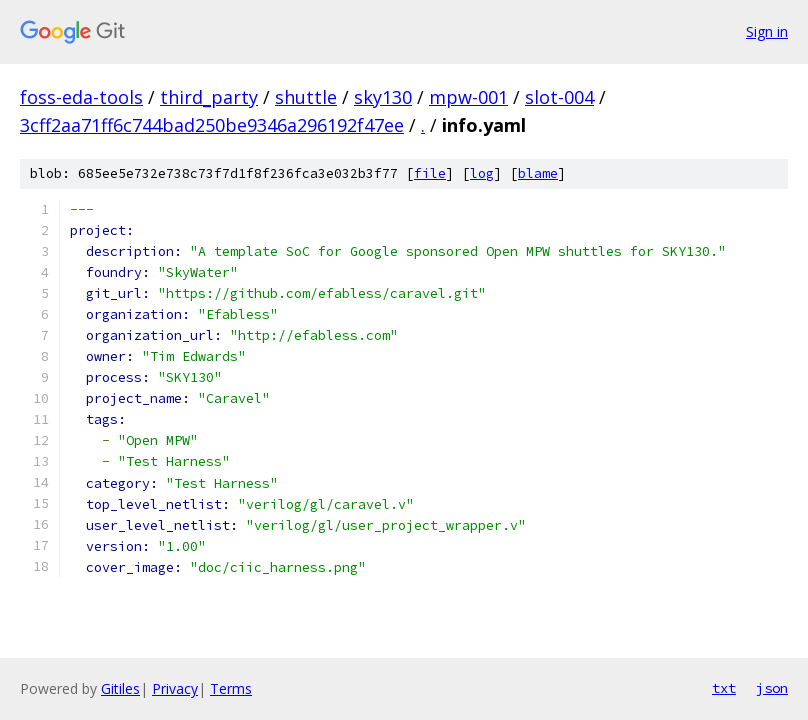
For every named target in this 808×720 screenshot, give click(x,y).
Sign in (767, 31)
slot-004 (559, 97)
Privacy (175, 688)
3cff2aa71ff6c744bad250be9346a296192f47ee (212, 125)
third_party (209, 97)
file (430, 173)
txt (724, 688)
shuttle (306, 97)
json (772, 688)
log (482, 173)
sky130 (383, 97)
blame (538, 173)
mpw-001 (468, 97)
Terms (231, 688)
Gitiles (120, 688)
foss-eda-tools (81, 97)
